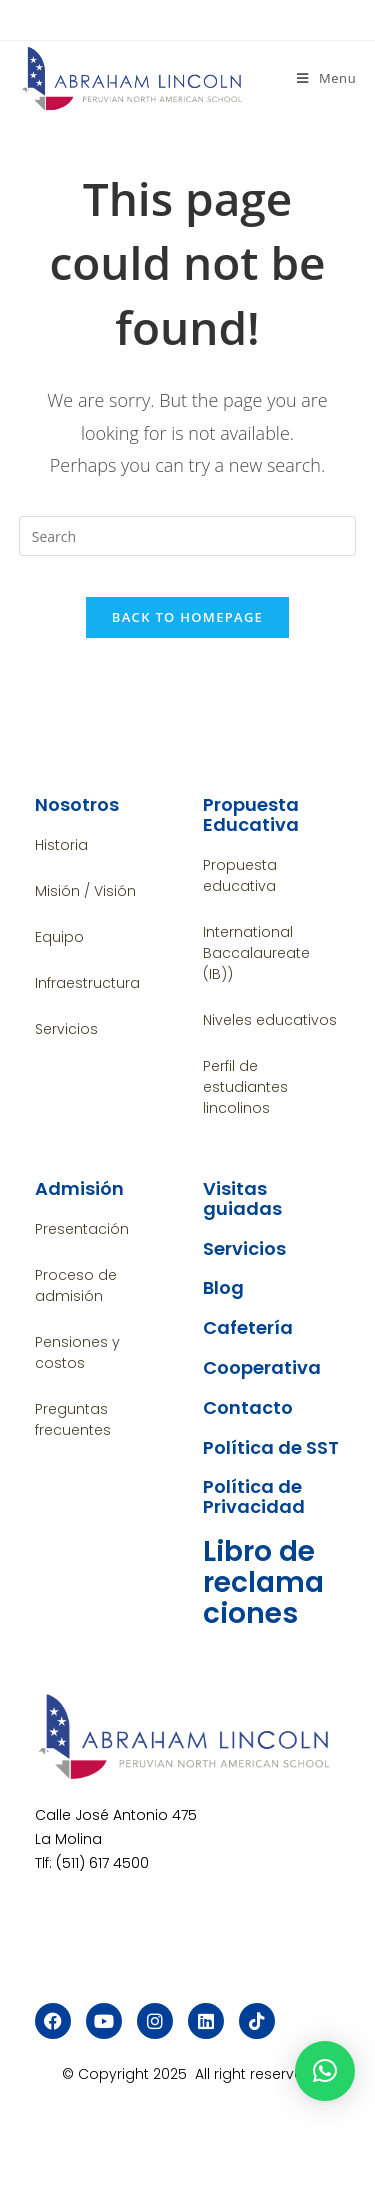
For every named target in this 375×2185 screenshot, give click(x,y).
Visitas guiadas (242, 1198)
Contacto (248, 1407)
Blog (223, 1287)
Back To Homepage (187, 617)
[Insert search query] (188, 536)
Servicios (244, 1248)
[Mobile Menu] (326, 78)
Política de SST (271, 1447)
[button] (325, 2071)
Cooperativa (262, 1367)
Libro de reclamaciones (263, 1582)
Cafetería (248, 1327)
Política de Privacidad (254, 1496)
